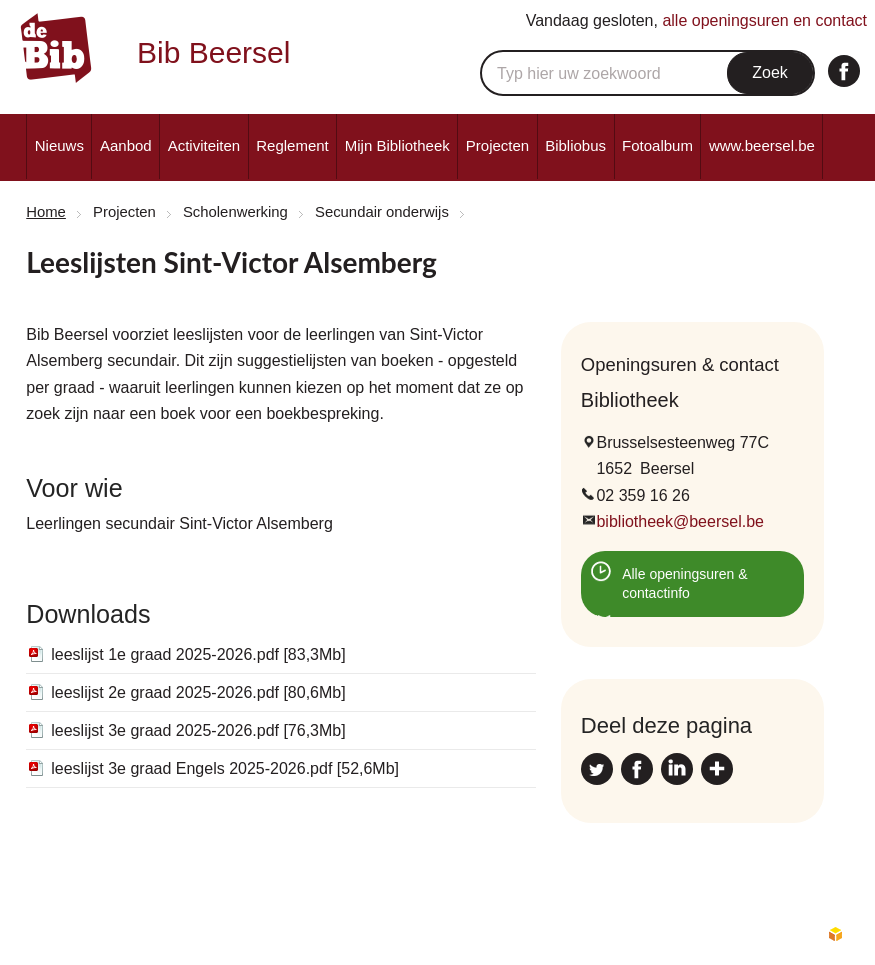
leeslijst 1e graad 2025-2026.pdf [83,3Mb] (198, 654)
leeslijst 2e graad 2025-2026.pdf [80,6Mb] (198, 692)
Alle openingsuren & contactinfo (684, 584)
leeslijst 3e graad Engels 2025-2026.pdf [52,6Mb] (225, 768)
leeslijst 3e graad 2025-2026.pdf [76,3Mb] (198, 730)
